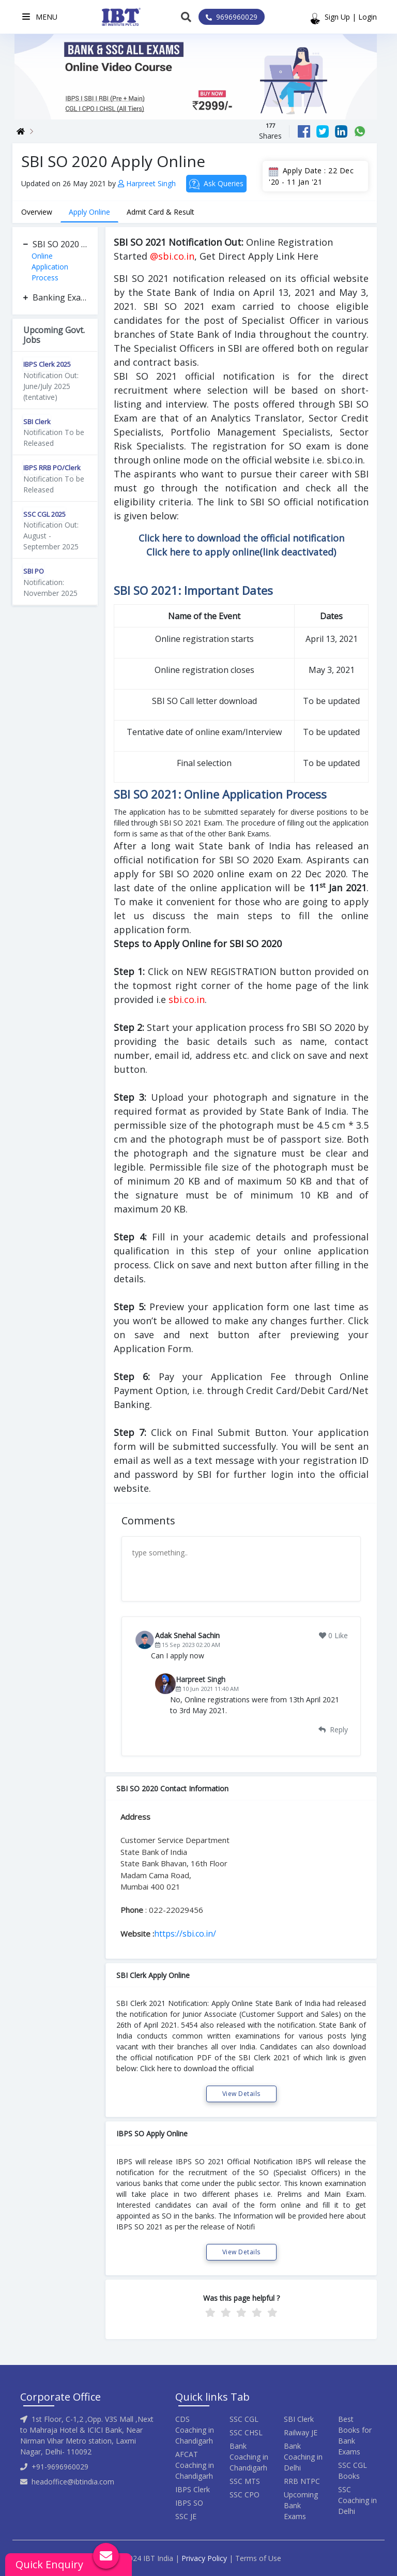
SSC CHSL (246, 2432)
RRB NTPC (302, 2481)
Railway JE (300, 2432)
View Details (241, 2093)
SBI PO (33, 571)
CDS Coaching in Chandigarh (194, 2430)
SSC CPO (244, 2494)
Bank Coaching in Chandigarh (249, 2457)
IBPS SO (189, 2503)
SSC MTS (245, 2481)
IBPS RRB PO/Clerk (52, 467)
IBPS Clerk (192, 2489)
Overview (36, 212)
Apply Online (89, 212)
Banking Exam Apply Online (60, 297)
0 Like (333, 1635)
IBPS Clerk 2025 (47, 364)
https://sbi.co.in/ (185, 1933)
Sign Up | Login (351, 17)
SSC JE (185, 2516)
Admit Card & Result (160, 212)
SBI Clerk (37, 421)
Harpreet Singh (148, 183)
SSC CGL (244, 2419)
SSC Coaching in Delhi (357, 2500)
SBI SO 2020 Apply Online (60, 244)
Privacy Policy (204, 2558)
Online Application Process (50, 266)
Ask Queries (216, 183)
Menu (39, 17)
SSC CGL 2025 (44, 514)
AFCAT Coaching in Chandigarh (194, 2465)
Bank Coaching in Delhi (303, 2457)
